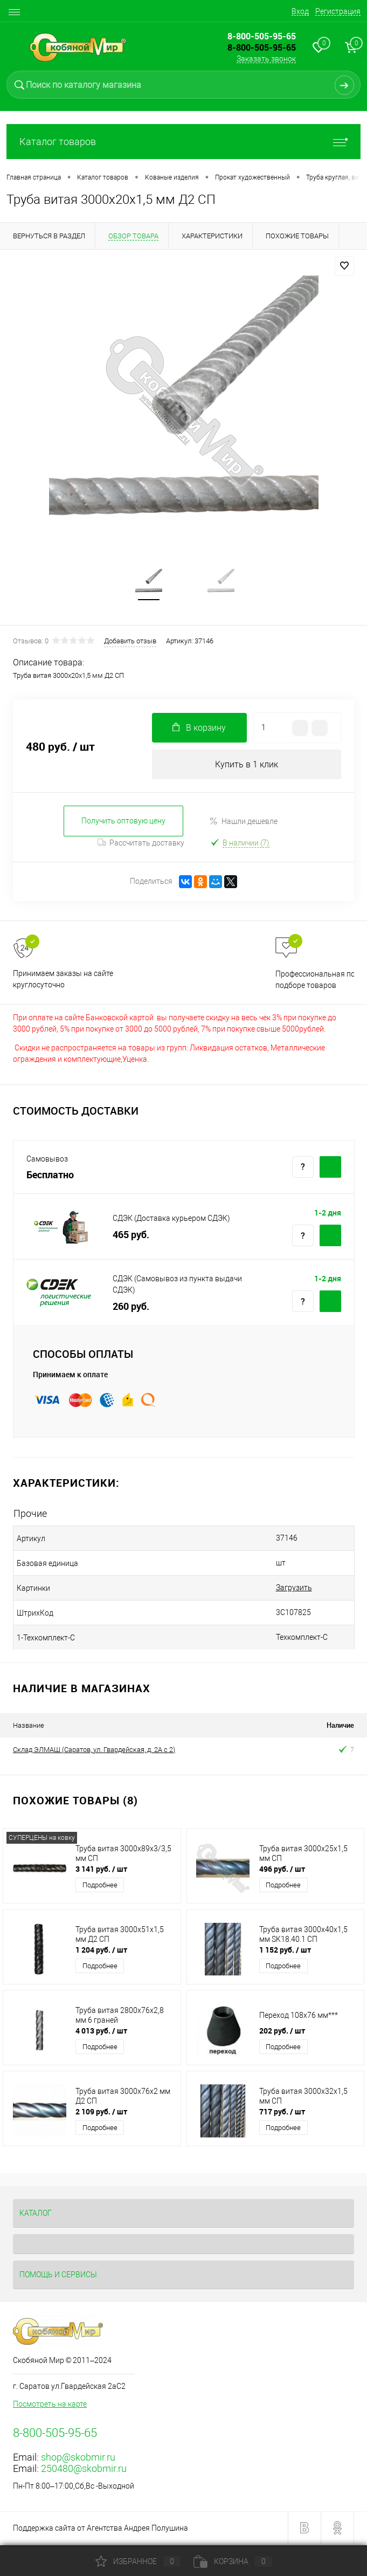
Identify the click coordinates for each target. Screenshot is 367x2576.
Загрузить (270, 1589)
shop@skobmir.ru (78, 2459)
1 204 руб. (101, 1952)
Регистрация (338, 11)
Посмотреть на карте (50, 2406)
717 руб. (282, 2113)
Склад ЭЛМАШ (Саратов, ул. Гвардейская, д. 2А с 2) (94, 1751)
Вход (300, 11)
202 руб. (282, 2033)
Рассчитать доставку (141, 844)
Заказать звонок (266, 58)
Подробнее (99, 1887)
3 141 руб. (101, 1871)
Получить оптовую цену (123, 823)
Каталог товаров (183, 141)
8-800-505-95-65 (261, 47)
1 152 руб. (285, 1952)
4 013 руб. (101, 2033)
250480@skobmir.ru (84, 2470)
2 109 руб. (101, 2113)
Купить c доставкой (330, 1169)
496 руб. (282, 1871)
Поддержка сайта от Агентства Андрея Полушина (100, 2530)
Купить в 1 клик (246, 766)
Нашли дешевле (243, 823)
